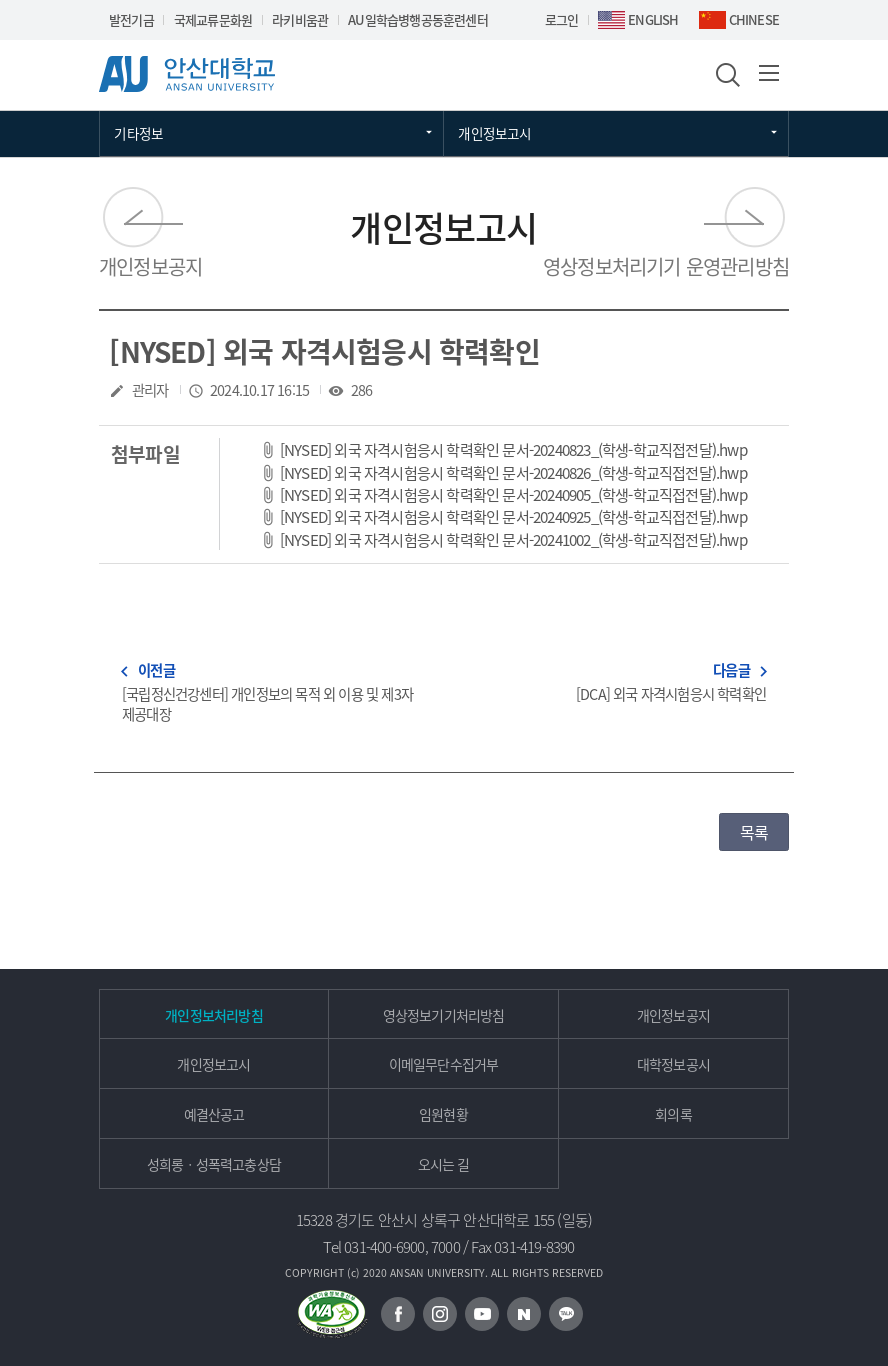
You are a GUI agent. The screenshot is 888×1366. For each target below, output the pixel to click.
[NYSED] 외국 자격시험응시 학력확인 (324, 351)
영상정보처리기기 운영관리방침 (666, 266)
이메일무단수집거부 (444, 1064)
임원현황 (443, 1114)
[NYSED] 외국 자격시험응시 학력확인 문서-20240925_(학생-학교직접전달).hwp (513, 516)
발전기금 (131, 19)
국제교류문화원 (213, 19)
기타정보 (138, 133)
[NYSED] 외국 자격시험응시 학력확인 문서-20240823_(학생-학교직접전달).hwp (513, 449)
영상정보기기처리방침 (444, 1015)
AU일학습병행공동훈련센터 (418, 19)
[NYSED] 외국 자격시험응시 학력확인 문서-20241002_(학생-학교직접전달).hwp (513, 539)
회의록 (673, 1114)
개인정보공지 (150, 266)
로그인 (562, 19)
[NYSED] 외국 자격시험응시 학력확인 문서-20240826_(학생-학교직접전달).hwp (513, 472)
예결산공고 (214, 1114)
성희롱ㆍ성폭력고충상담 (214, 1164)
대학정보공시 (673, 1064)
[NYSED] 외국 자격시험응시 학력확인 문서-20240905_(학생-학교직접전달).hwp (513, 494)
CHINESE (754, 19)
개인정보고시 (494, 133)
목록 (754, 832)
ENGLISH (653, 19)
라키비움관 (300, 19)
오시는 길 (444, 1164)
